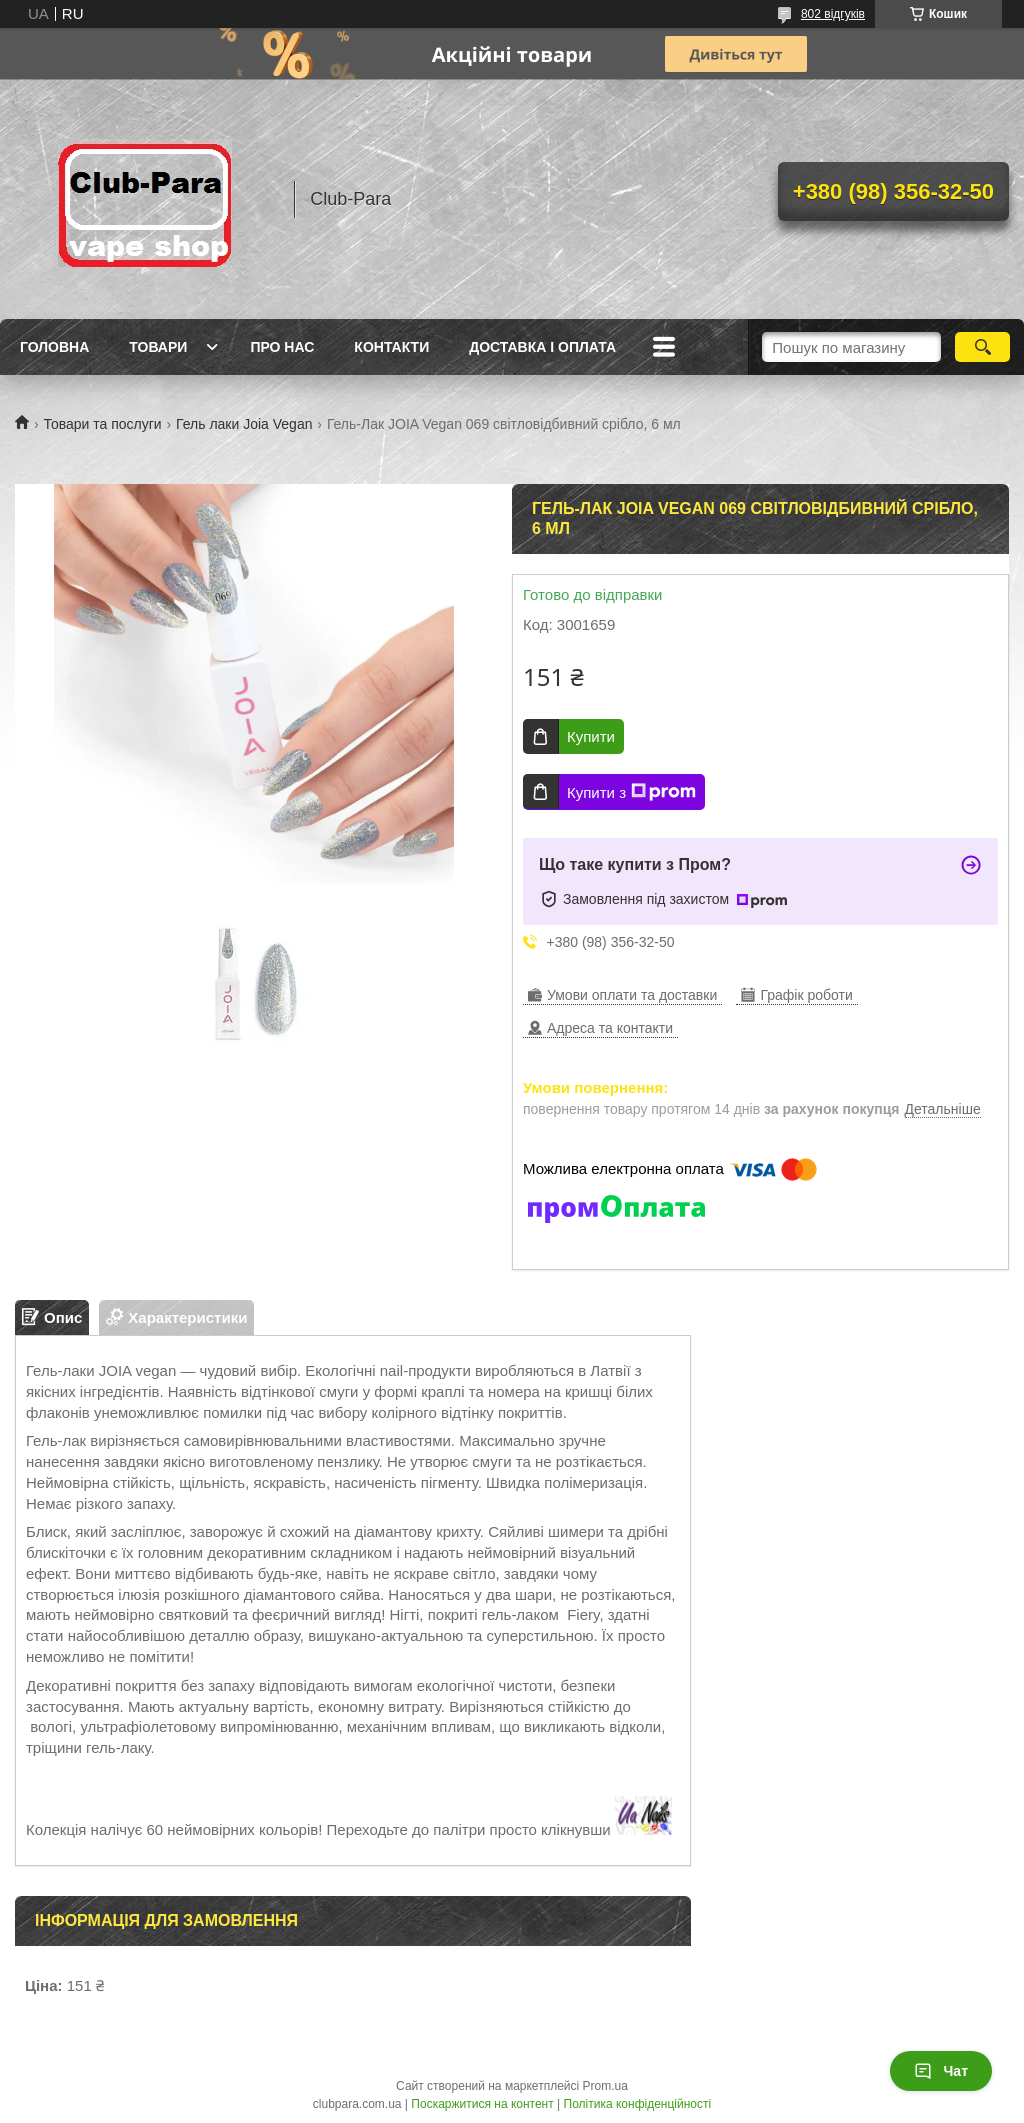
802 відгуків (833, 14)
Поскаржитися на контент (482, 2104)
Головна (54, 347)
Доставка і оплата (542, 347)
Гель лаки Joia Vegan (244, 424)
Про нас (282, 347)
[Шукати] (982, 347)
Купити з (631, 792)
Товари (158, 347)
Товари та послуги (102, 424)
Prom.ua (605, 2086)
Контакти (391, 347)
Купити (591, 736)
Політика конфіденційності (638, 2104)
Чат (941, 2071)
